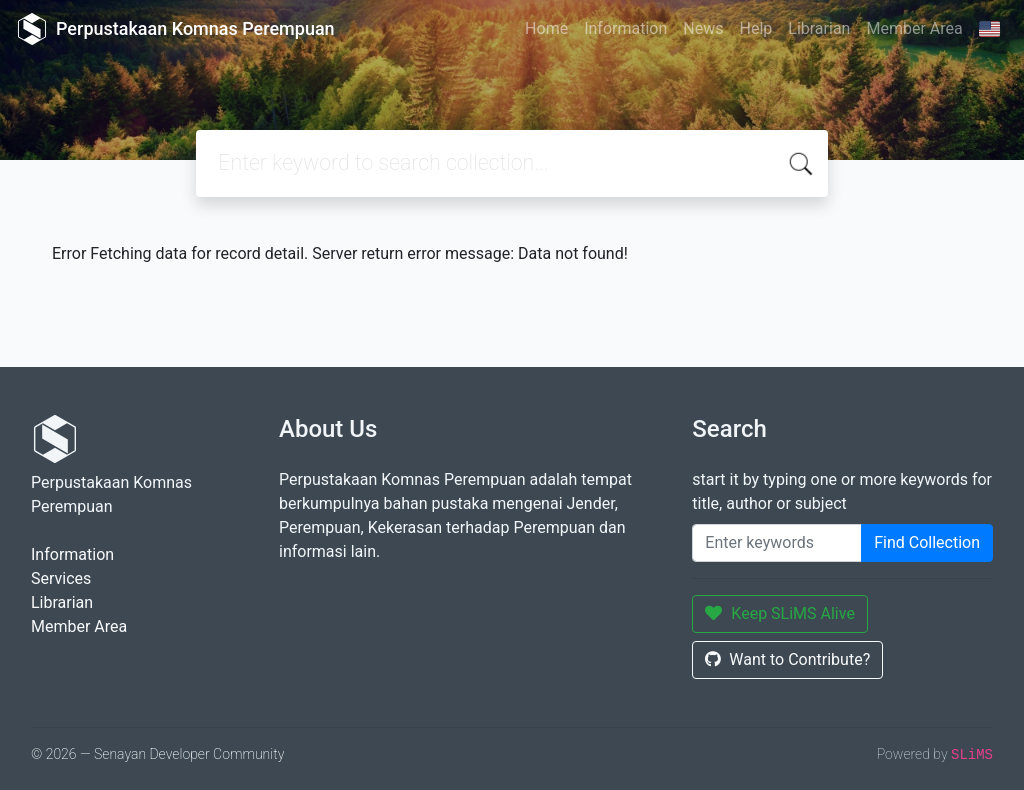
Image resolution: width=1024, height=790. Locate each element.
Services (61, 578)
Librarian (819, 28)
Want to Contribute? (787, 659)
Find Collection (927, 542)
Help (755, 28)
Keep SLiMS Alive (780, 613)
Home (546, 28)
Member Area (914, 28)
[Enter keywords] (777, 543)
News (703, 28)
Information (625, 28)
